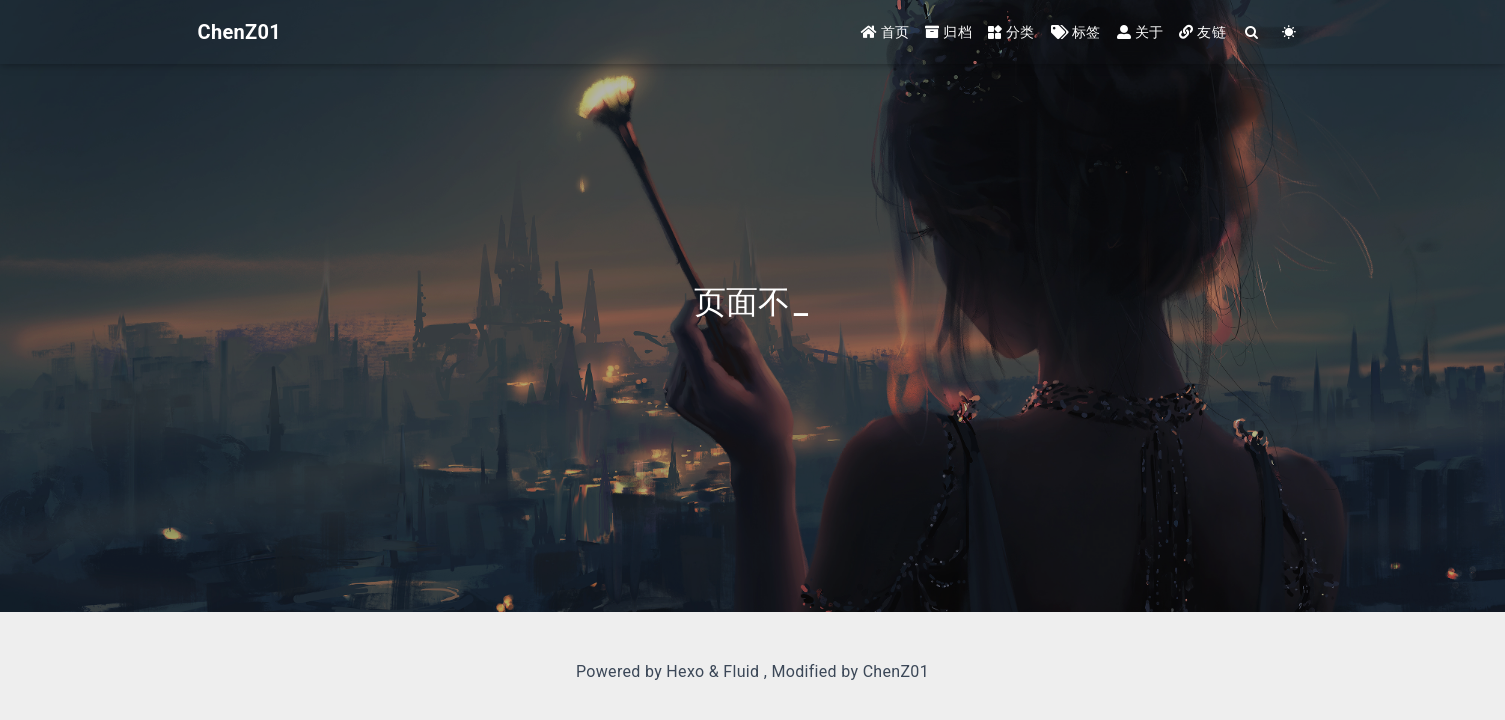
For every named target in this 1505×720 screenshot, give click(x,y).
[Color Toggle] (1289, 32)
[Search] (1252, 32)
